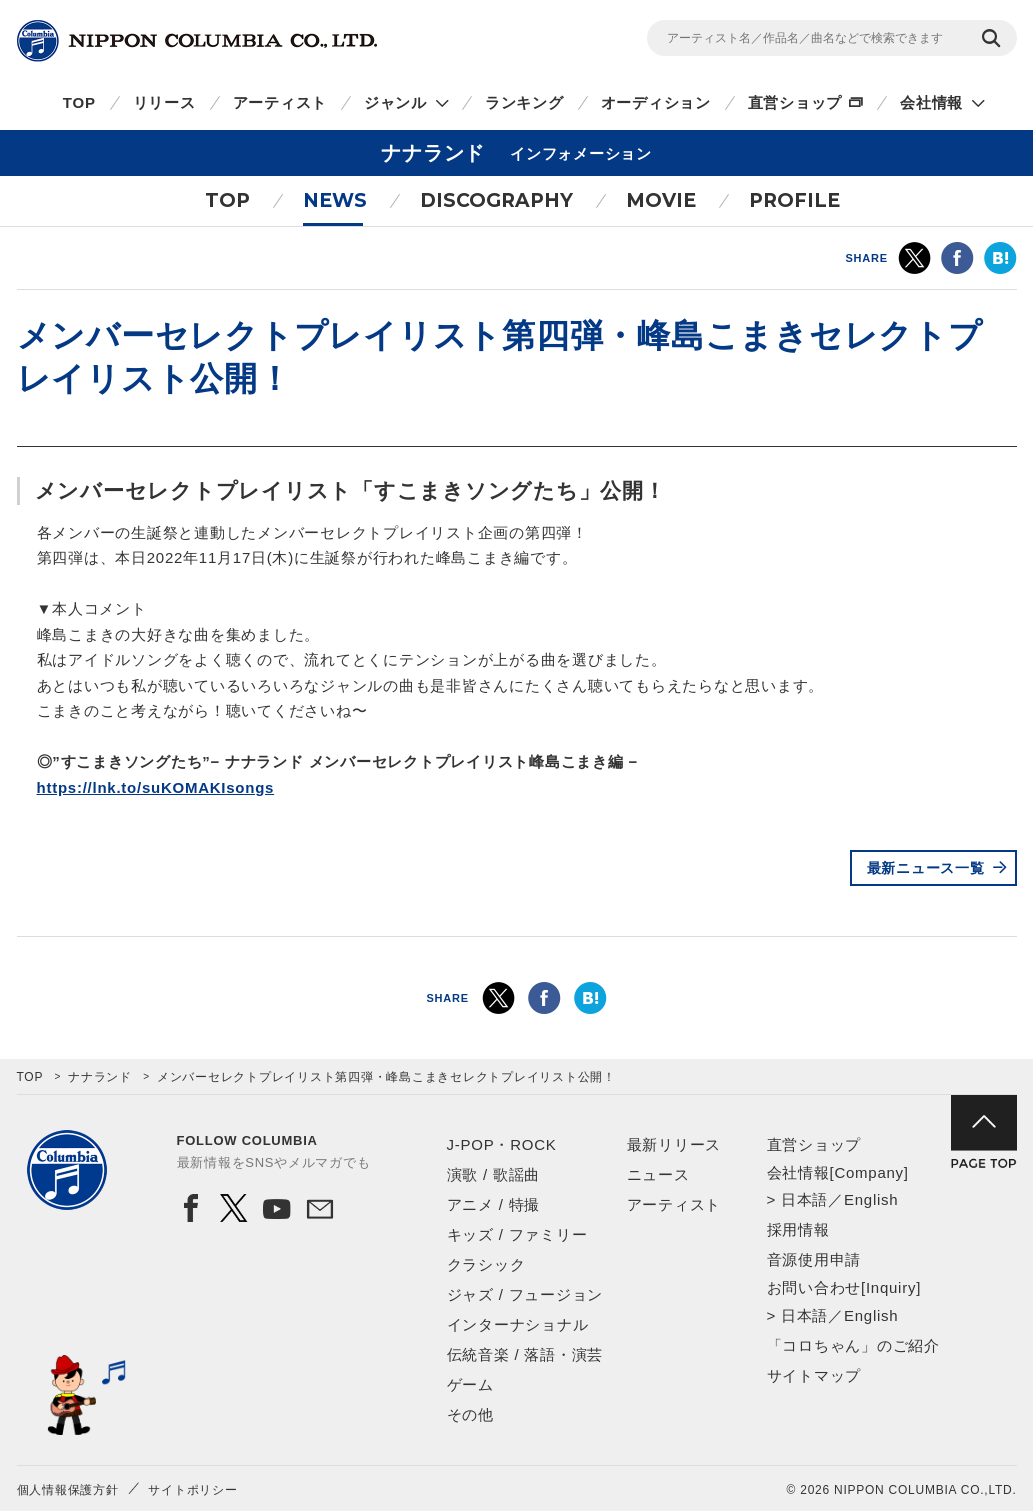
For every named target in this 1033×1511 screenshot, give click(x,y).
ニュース (658, 1174)
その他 (470, 1414)
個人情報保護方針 (68, 1490)
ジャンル (395, 102)
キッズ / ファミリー (517, 1234)
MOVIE (661, 200)
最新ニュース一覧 (926, 868)
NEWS (335, 200)
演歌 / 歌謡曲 (494, 1174)
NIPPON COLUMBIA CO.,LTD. (197, 41)
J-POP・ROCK (502, 1144)
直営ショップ (795, 102)
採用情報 (798, 1229)
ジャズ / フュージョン (525, 1294)
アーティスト (280, 102)
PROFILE (794, 200)
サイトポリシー (192, 1490)
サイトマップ (814, 1375)
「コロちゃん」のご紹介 (853, 1345)
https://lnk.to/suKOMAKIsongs (156, 787)
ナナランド (100, 1077)
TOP (79, 102)
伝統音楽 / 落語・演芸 (525, 1354)
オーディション (656, 102)
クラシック (486, 1264)
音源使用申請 (814, 1259)
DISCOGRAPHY (496, 200)
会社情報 (931, 102)
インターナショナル (518, 1324)
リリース (164, 102)
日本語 (804, 1199)
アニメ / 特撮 (494, 1204)
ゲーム (470, 1384)
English (871, 1199)
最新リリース (674, 1144)
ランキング (524, 102)
